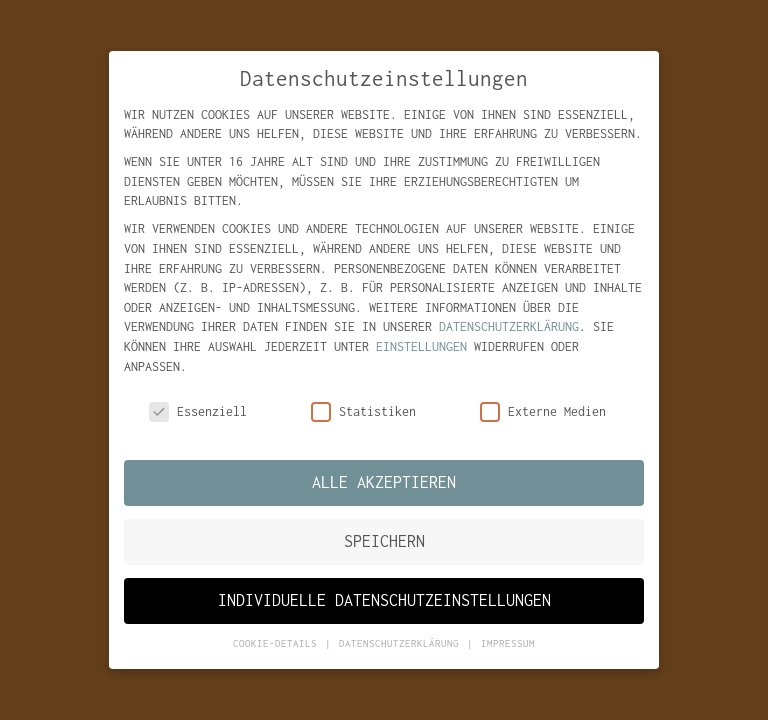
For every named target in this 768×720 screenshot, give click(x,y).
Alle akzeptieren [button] (384, 482)
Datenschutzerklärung (509, 327)
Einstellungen (421, 346)
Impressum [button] (508, 643)
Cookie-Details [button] (278, 643)
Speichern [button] (384, 541)
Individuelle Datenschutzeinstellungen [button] (384, 600)
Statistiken (363, 412)
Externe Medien (543, 412)
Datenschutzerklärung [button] (402, 643)
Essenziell (198, 412)
